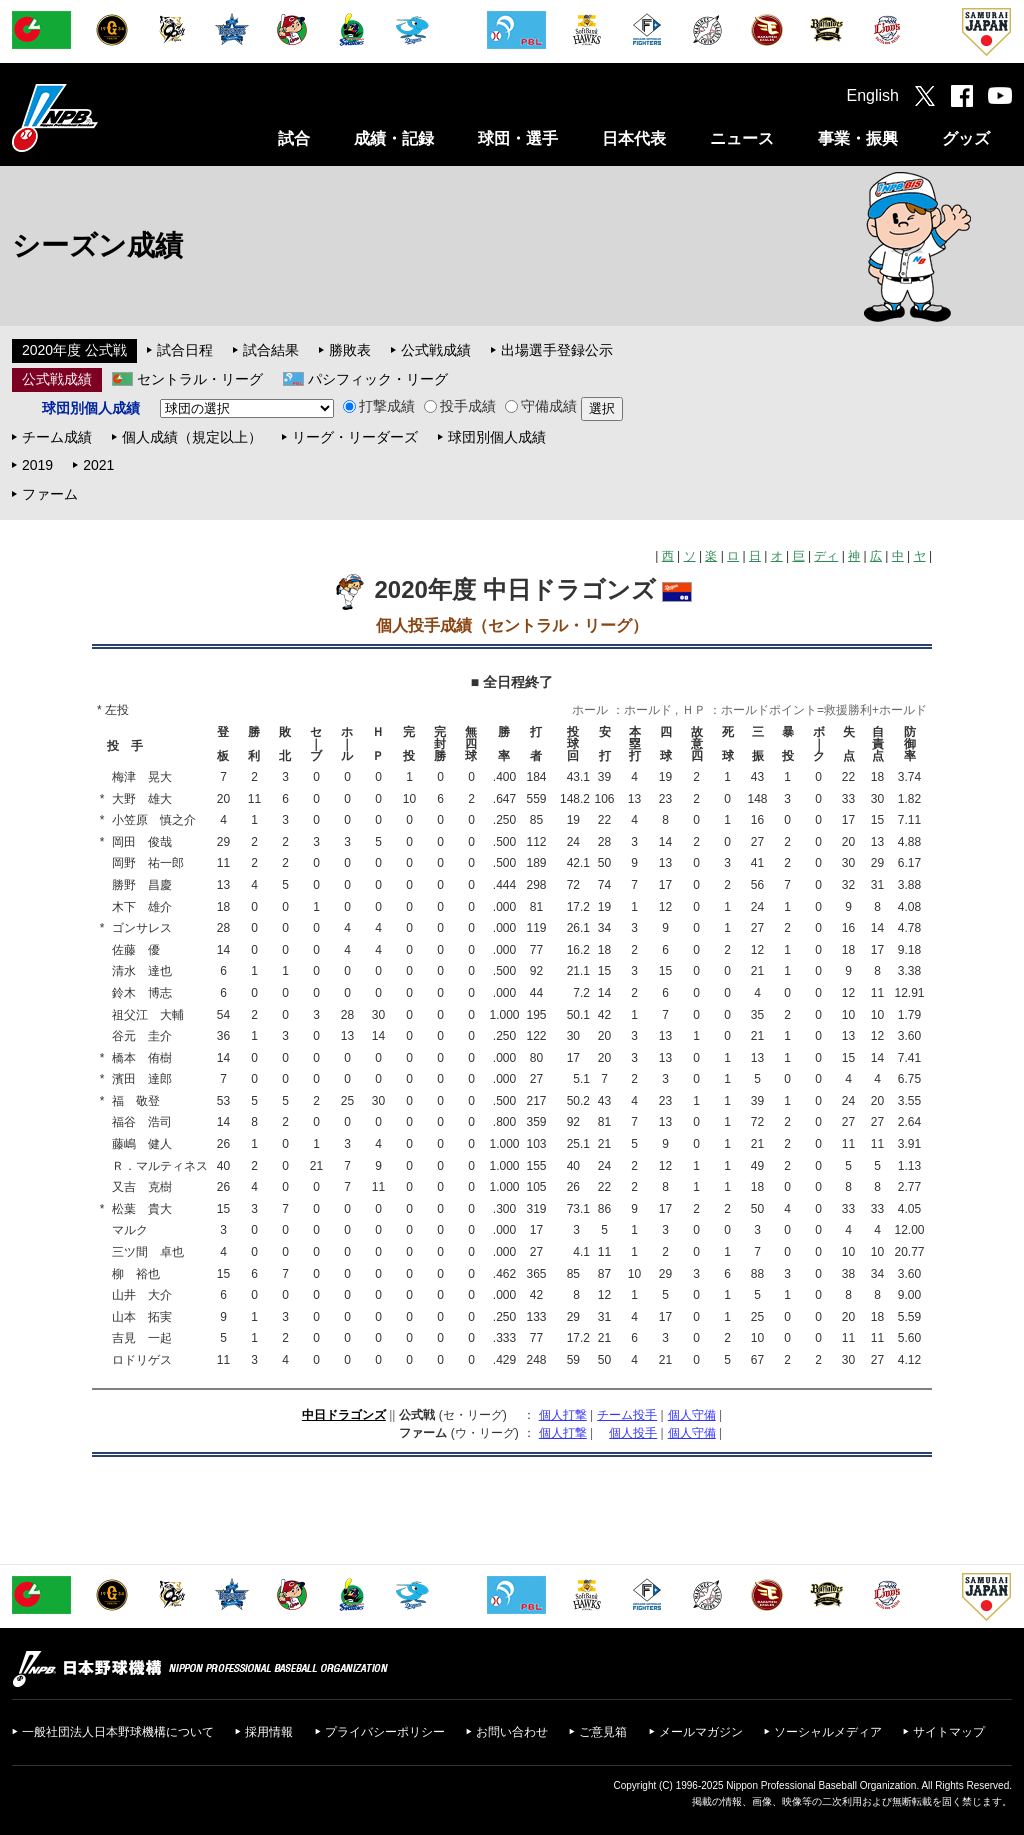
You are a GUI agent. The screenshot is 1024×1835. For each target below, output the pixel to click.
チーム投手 (627, 1415)
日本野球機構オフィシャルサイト (105, 117)
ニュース (742, 138)
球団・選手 (518, 138)
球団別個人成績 (497, 437)
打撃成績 (379, 406)
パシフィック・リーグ (378, 379)
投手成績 (460, 406)
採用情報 (269, 1732)
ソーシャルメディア (828, 1732)
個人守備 (692, 1415)
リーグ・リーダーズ (355, 437)
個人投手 (633, 1433)
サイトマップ (949, 1732)
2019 (37, 465)
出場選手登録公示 (557, 350)
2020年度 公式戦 (74, 350)
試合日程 (185, 350)
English (873, 95)
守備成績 (541, 406)
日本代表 (634, 138)
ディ (826, 556)
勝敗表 (350, 350)
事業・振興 (858, 138)
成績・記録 (394, 138)
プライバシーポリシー (385, 1732)
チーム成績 (57, 437)
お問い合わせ (512, 1732)
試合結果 (271, 350)
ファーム (50, 494)
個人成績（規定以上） (192, 437)
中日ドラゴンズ (344, 1415)
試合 (294, 138)
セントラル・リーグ (200, 379)
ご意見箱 (603, 1732)
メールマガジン (701, 1732)
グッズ (966, 138)
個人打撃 (563, 1415)
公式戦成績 (436, 350)
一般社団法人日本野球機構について (118, 1732)
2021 (98, 465)
